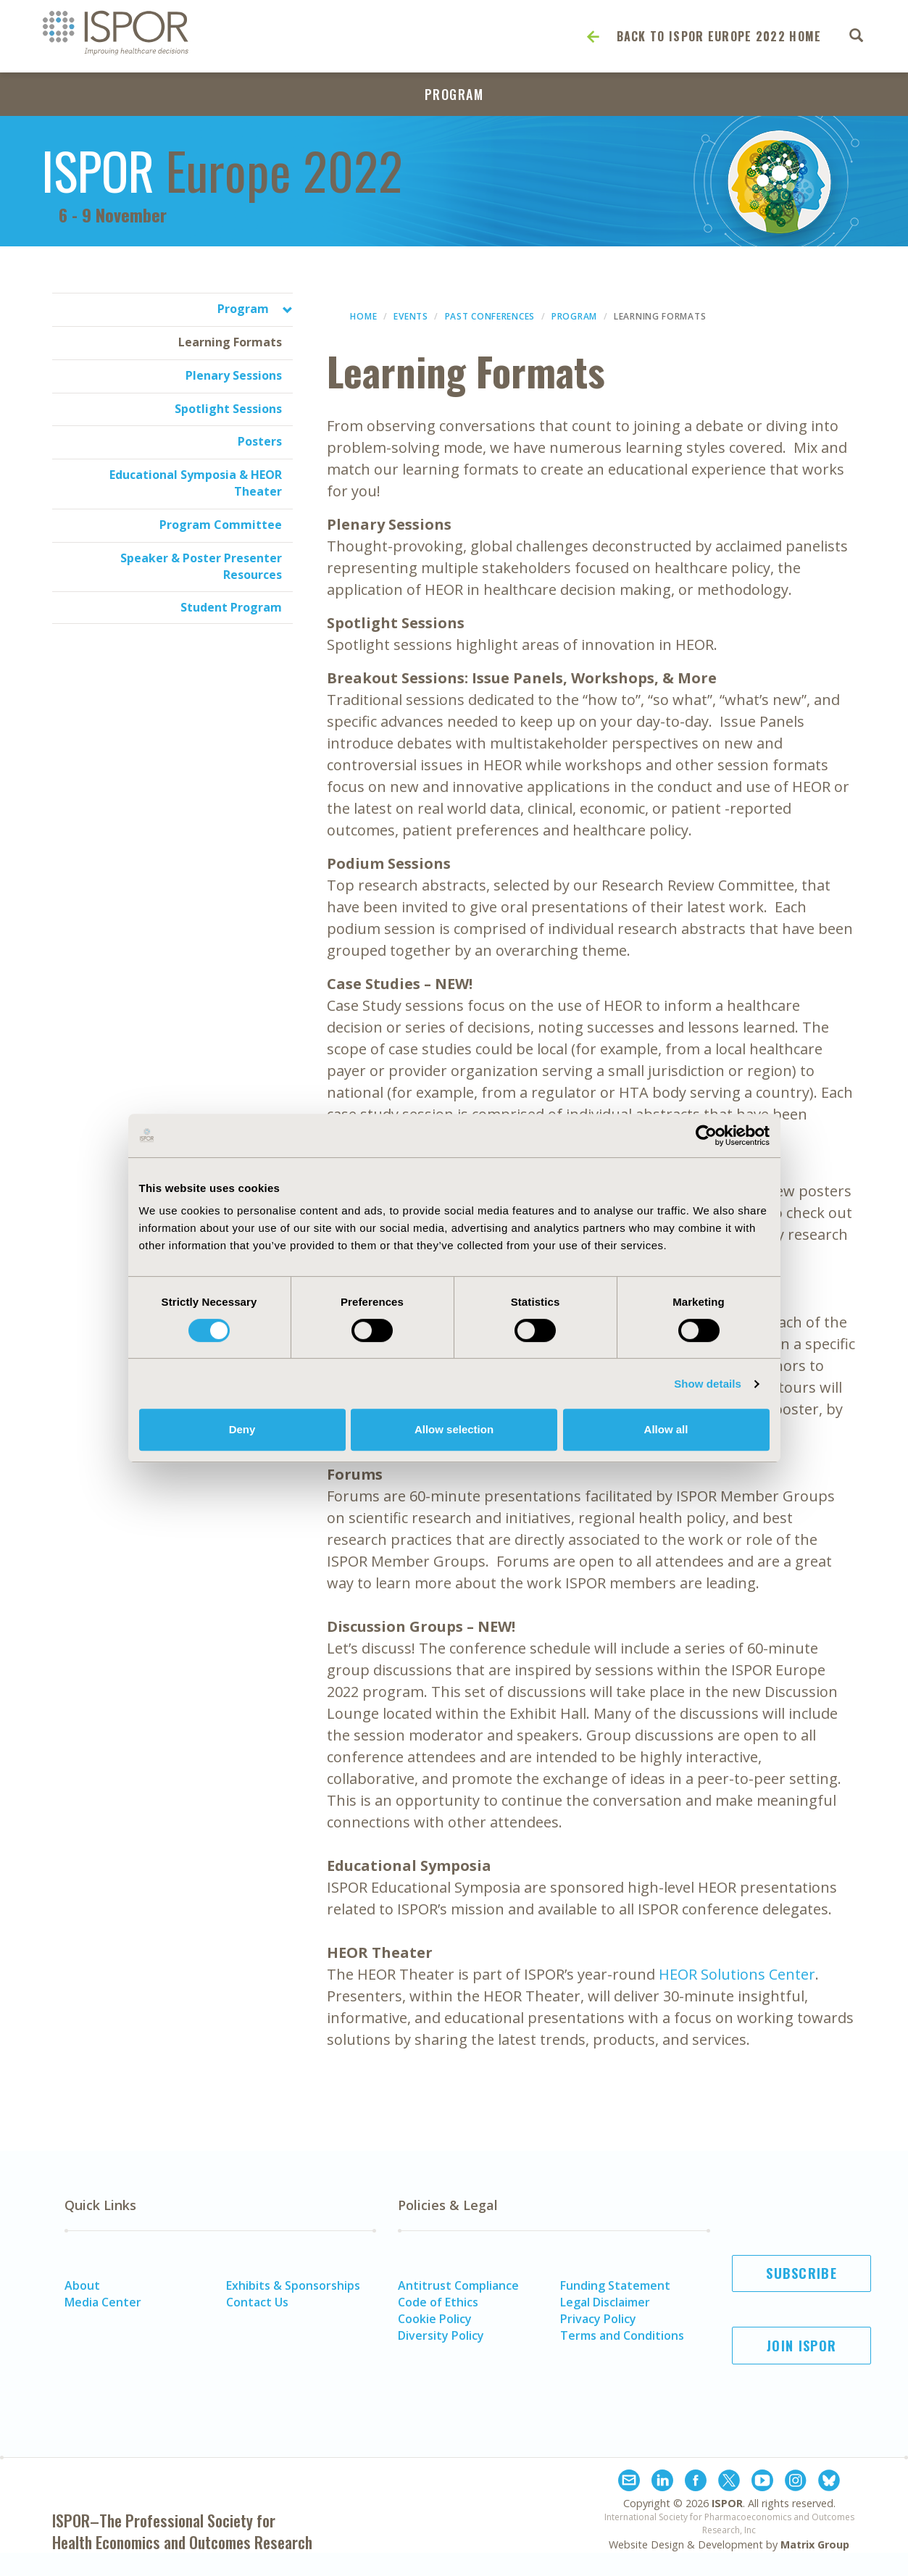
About (82, 2285)
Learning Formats (230, 342)
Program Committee (220, 525)
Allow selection (454, 1429)
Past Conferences (490, 316)
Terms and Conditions (622, 2335)
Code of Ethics (438, 2302)
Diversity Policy (441, 2335)
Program (454, 94)
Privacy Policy (598, 2319)
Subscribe (801, 2273)
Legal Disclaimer (605, 2302)
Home (363, 316)
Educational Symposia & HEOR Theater (195, 483)
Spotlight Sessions (228, 409)
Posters (260, 441)
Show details (707, 1383)
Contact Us (257, 2302)
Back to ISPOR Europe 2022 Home (719, 36)
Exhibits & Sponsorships (293, 2285)
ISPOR (727, 2503)
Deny (242, 1429)
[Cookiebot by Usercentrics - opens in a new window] (706, 1135)
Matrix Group (814, 2544)
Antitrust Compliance (458, 2285)
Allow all (666, 1429)
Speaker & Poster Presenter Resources (201, 566)
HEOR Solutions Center (737, 1974)
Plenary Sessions (234, 375)
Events (410, 316)
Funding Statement (615, 2285)
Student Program (231, 607)
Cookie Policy (435, 2319)
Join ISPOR (801, 2345)
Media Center (102, 2302)
